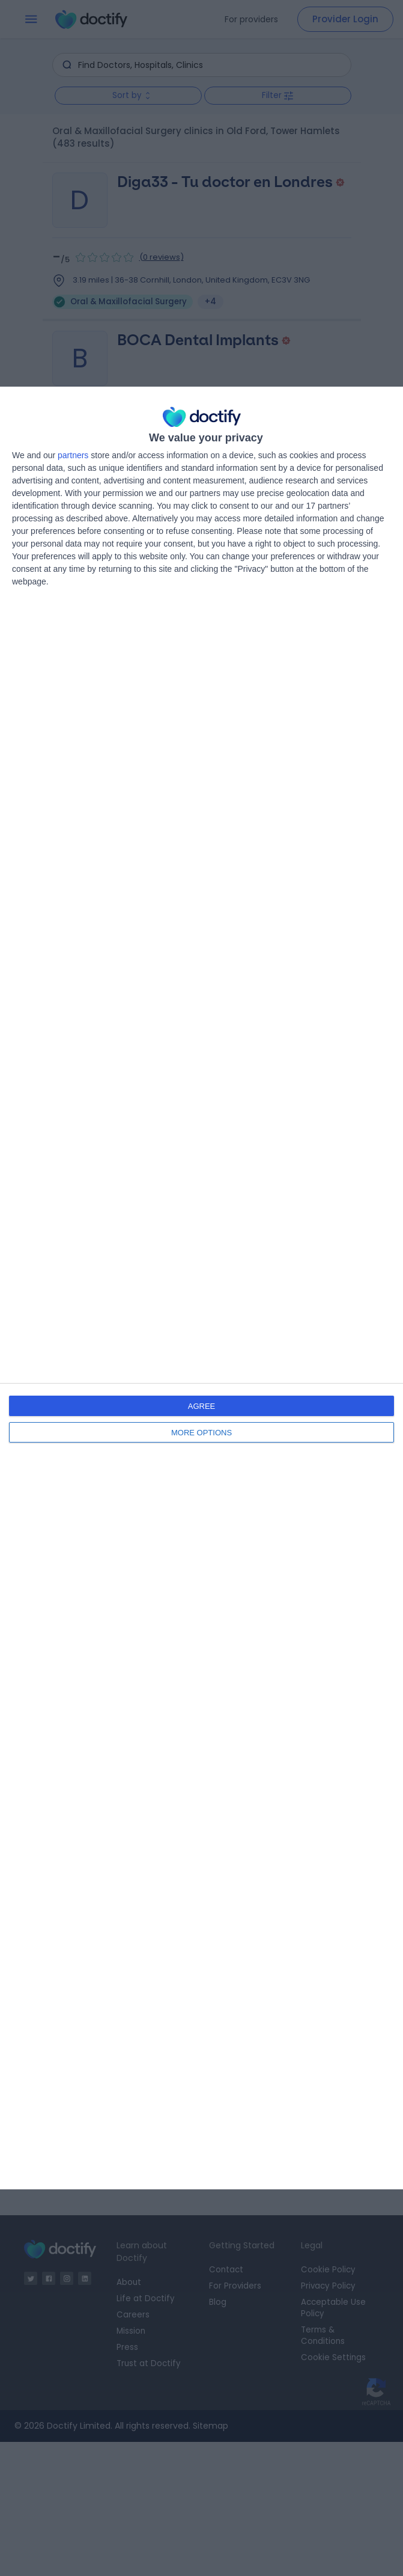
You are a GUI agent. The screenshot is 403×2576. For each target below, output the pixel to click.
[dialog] (201, 1288)
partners (73, 455)
